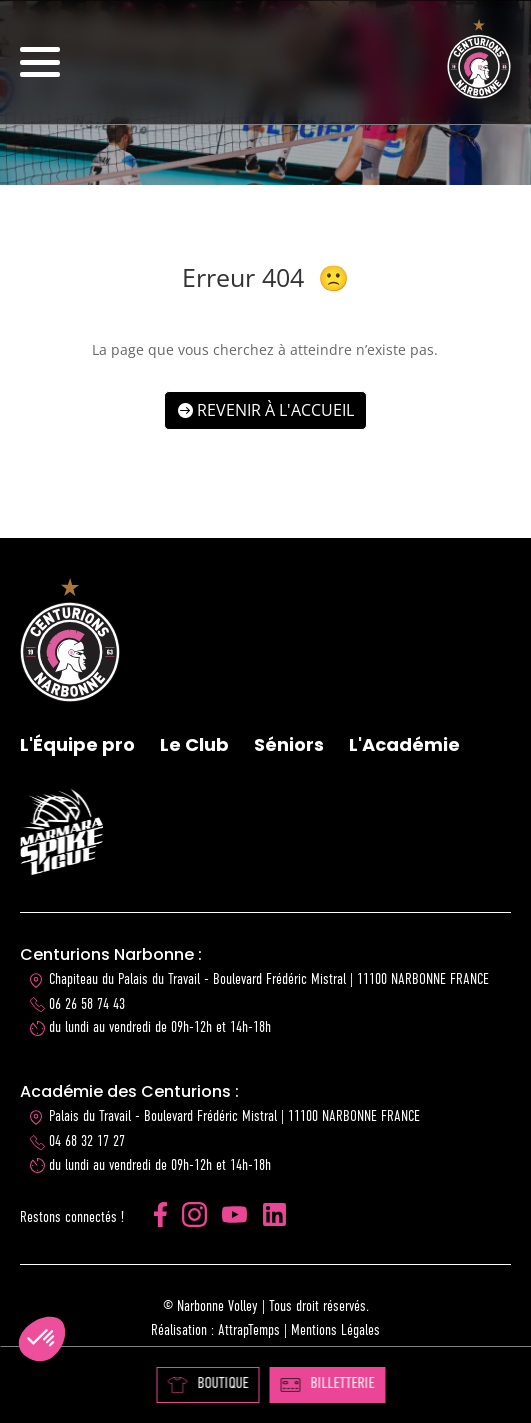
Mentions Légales (335, 1330)
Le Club (194, 744)
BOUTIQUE (207, 1384)
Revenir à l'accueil (275, 410)
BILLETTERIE (327, 1384)
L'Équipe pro (77, 744)
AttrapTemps (249, 1330)
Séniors (289, 744)
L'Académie (404, 744)
